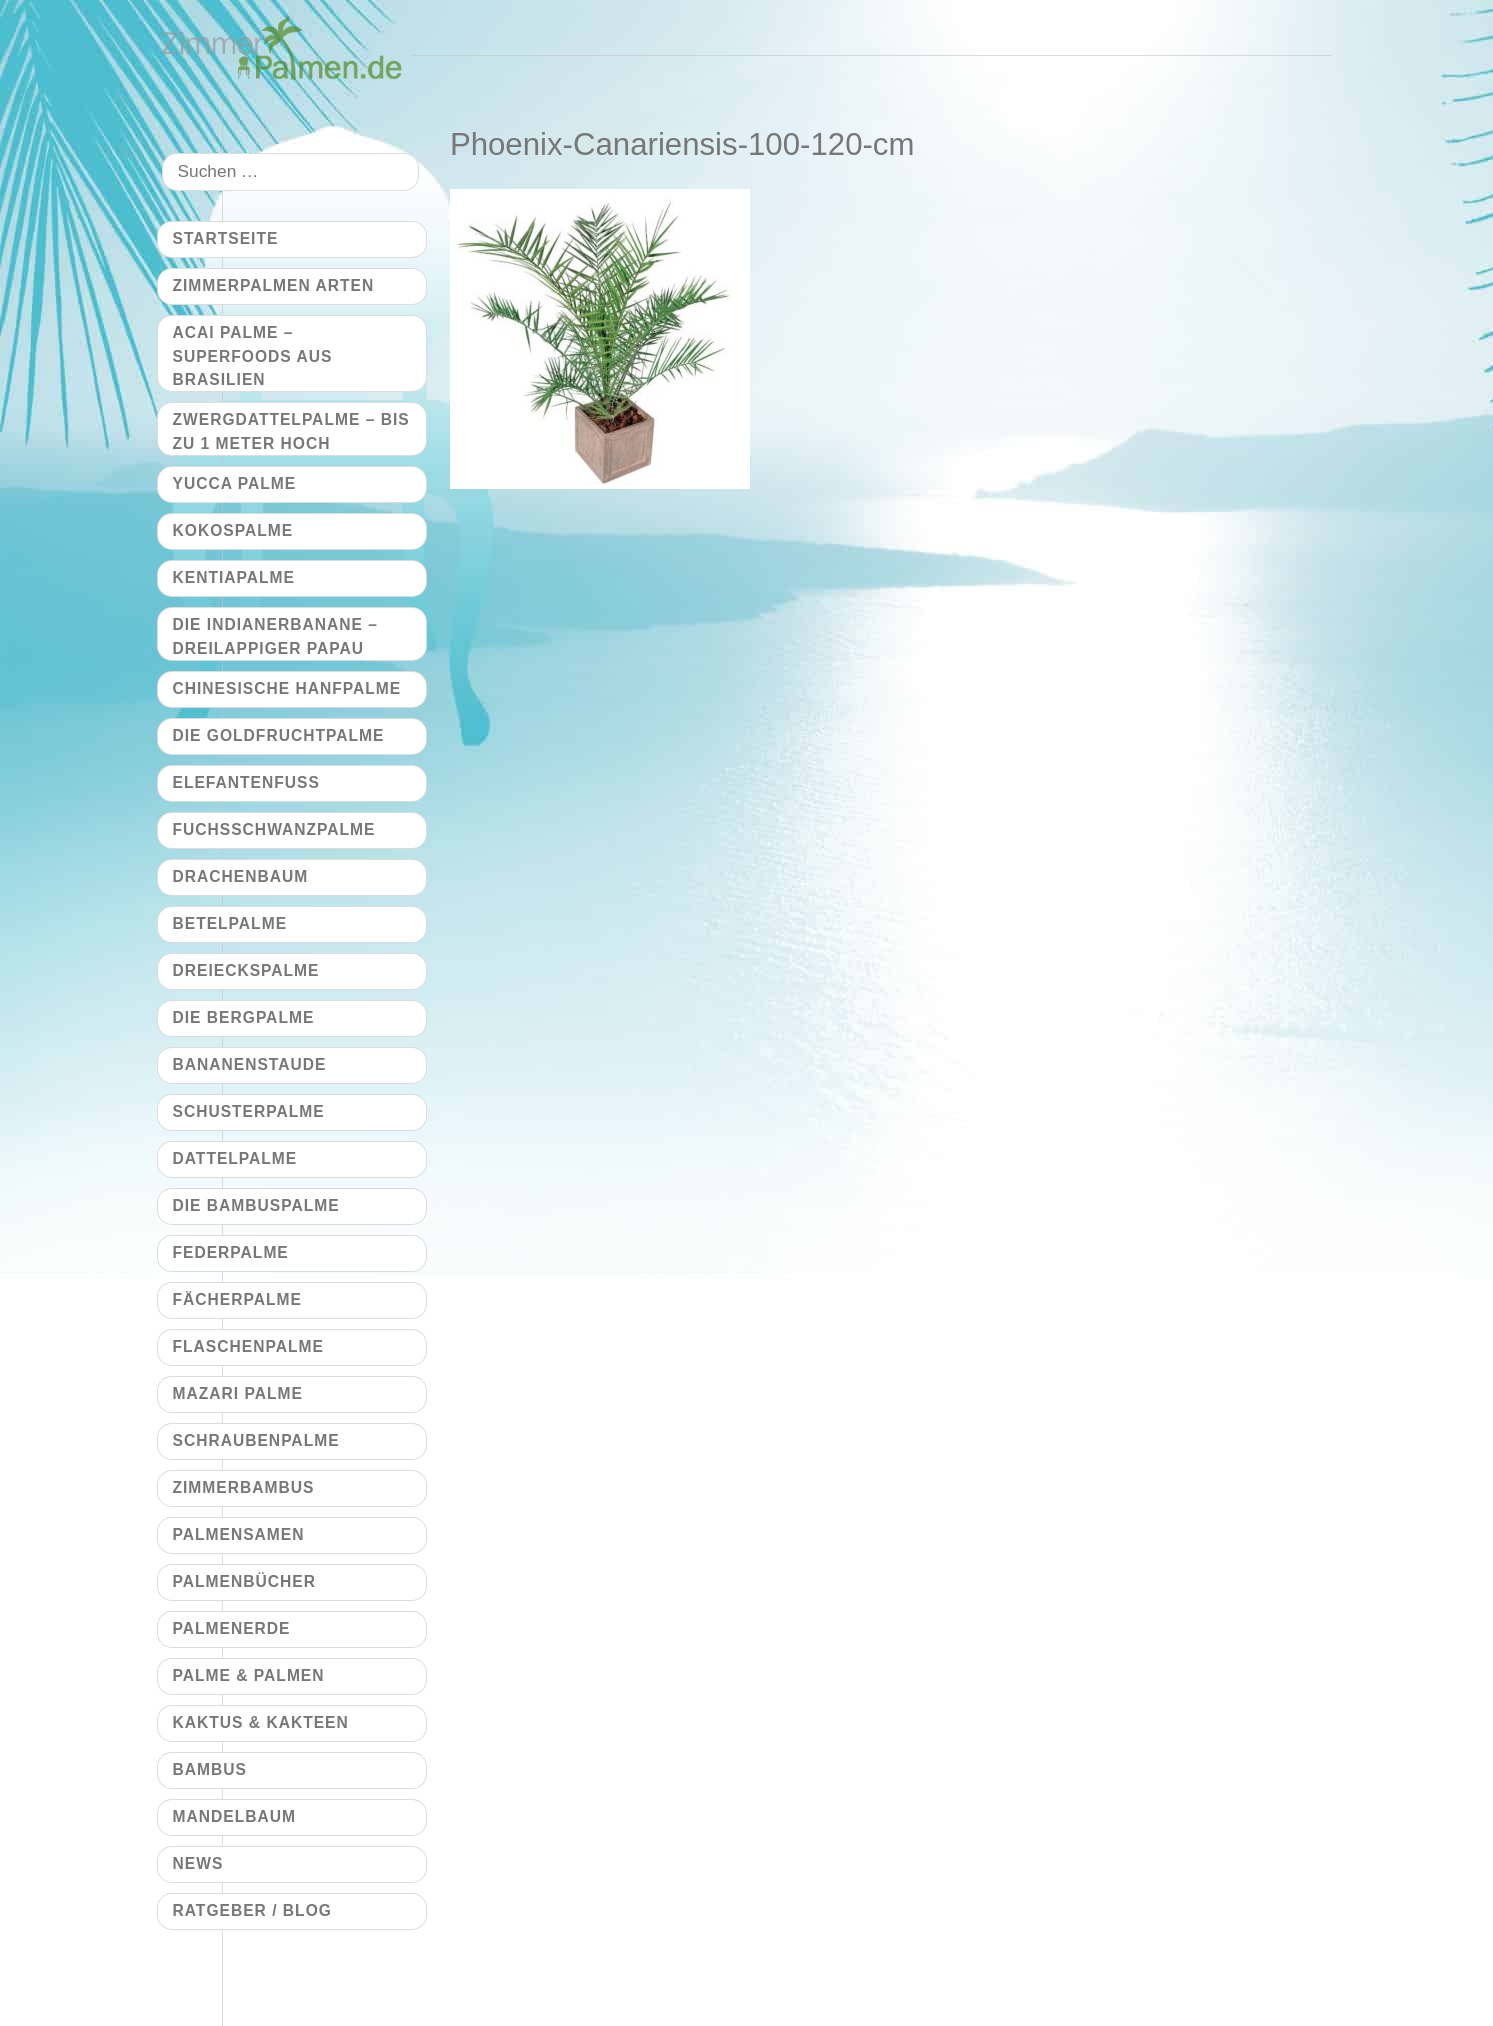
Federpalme (231, 1252)
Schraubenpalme (256, 1440)
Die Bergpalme (244, 1017)
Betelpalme (230, 923)
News (198, 1863)
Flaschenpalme (248, 1346)
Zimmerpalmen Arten (274, 285)
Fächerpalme (237, 1299)
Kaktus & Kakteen (261, 1722)
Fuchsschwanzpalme (274, 829)
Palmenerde (232, 1628)
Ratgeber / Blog (252, 1910)
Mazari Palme (238, 1393)
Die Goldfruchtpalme (279, 735)
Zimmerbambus (244, 1487)
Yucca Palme (235, 483)
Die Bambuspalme (256, 1205)
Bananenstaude (250, 1064)
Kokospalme (233, 530)
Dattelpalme (235, 1158)
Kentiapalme (234, 577)
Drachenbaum (241, 876)
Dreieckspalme (246, 970)
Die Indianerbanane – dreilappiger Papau (275, 636)
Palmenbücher (244, 1581)
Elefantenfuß (246, 782)
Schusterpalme (249, 1111)
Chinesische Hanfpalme (287, 688)
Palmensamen (239, 1534)
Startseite (226, 238)
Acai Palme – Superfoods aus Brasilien (253, 356)
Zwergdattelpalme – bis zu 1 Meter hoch (291, 431)
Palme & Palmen (249, 1675)
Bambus (210, 1769)
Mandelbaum (234, 1816)
